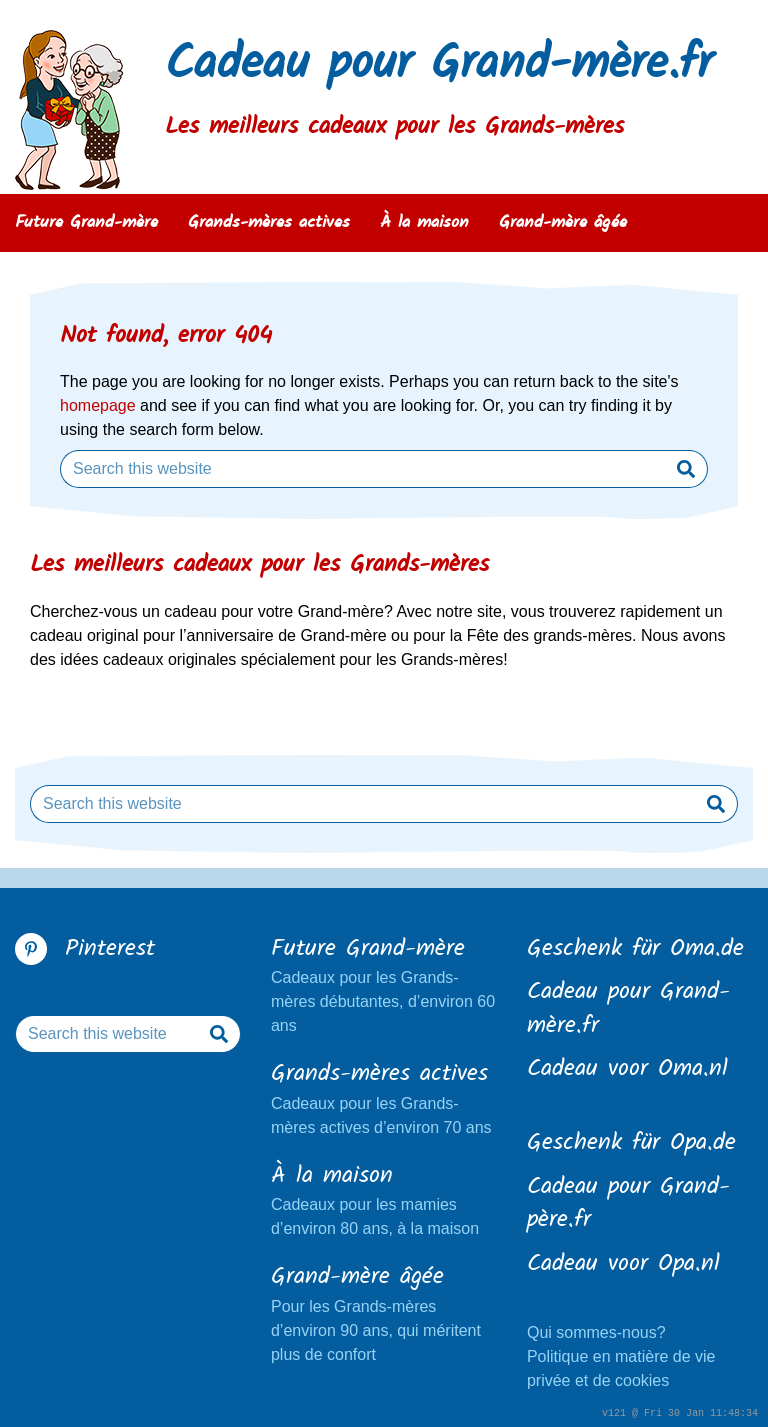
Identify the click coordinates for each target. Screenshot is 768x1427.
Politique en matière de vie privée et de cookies (621, 1368)
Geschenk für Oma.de (635, 950)
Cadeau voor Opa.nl (623, 1265)
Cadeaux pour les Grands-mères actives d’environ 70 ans (384, 1097)
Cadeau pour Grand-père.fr (628, 1204)
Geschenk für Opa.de (631, 1144)
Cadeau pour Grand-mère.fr (439, 65)
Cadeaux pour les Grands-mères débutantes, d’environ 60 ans (384, 984)
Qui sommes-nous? (596, 1332)
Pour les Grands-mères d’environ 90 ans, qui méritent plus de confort (384, 1312)
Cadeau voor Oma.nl (627, 1070)
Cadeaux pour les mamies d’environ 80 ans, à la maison (384, 1199)
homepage (98, 405)
